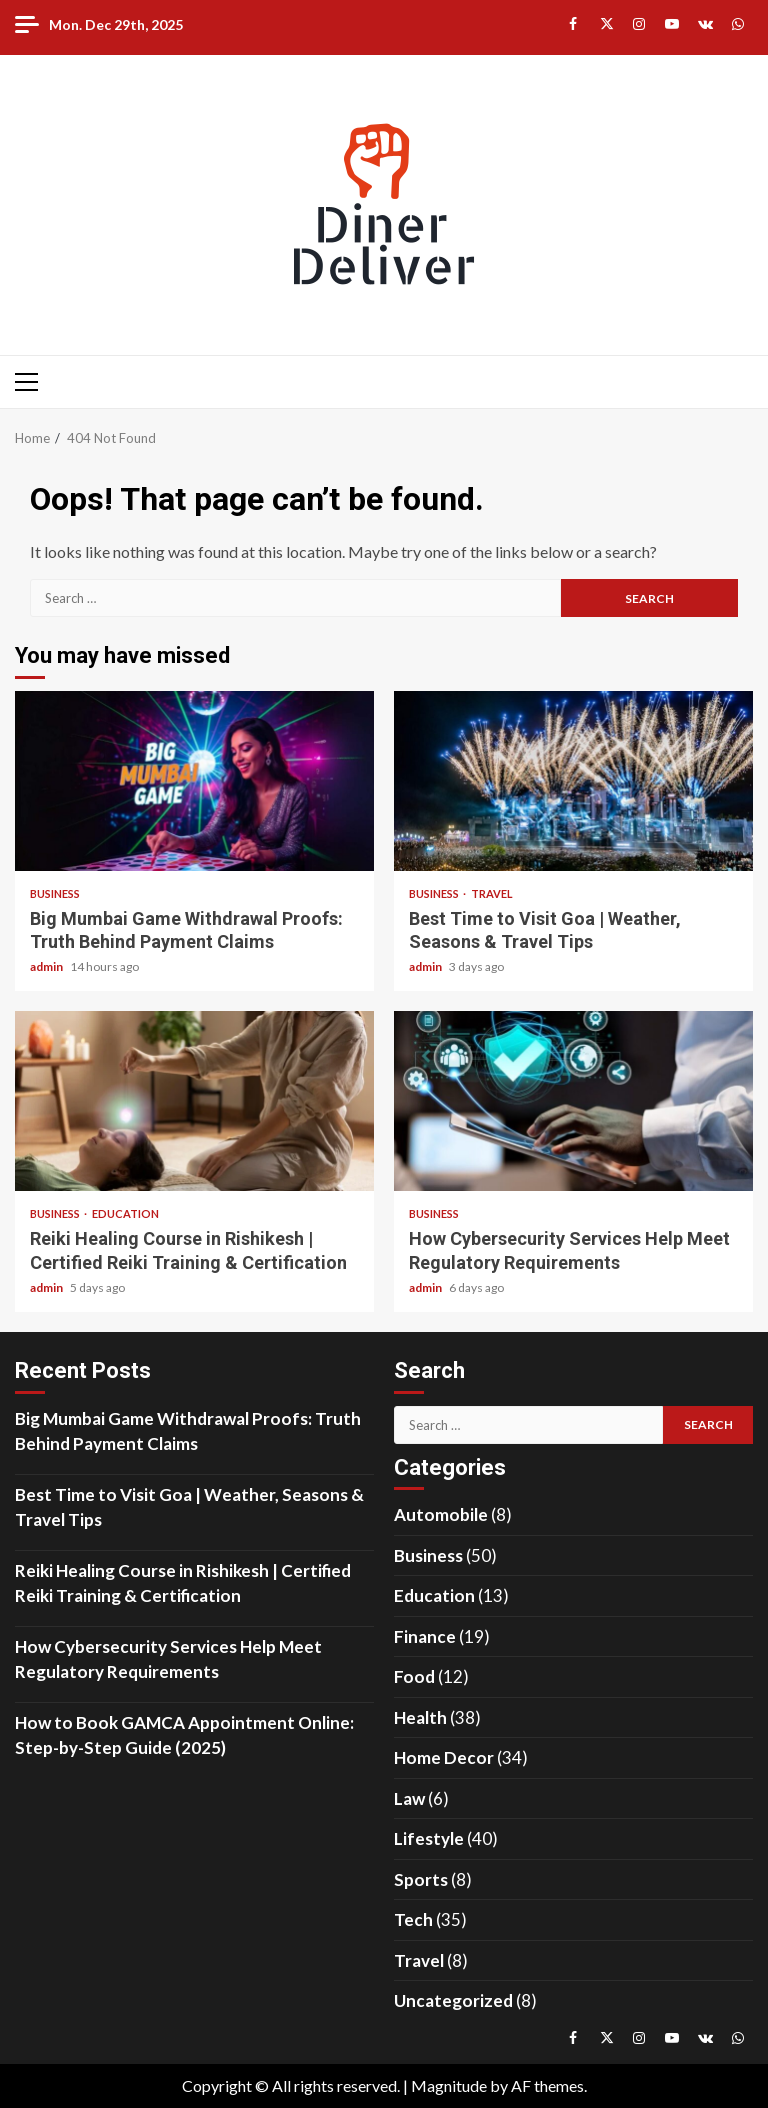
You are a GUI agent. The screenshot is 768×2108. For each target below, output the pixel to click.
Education (125, 1213)
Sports (421, 1879)
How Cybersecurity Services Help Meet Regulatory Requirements (573, 1101)
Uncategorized (453, 2000)
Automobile (441, 1514)
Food (414, 1676)
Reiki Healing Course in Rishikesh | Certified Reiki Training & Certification (194, 1101)
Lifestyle (429, 1838)
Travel (492, 893)
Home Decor (444, 1757)
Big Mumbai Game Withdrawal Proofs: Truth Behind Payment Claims (194, 781)
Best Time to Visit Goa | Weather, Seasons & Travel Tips (573, 781)
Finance (425, 1636)
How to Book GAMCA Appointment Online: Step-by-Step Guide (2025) (184, 1735)
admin (47, 966)
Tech (413, 1919)
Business (55, 893)
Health (420, 1717)
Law (409, 1798)
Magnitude (449, 2085)
